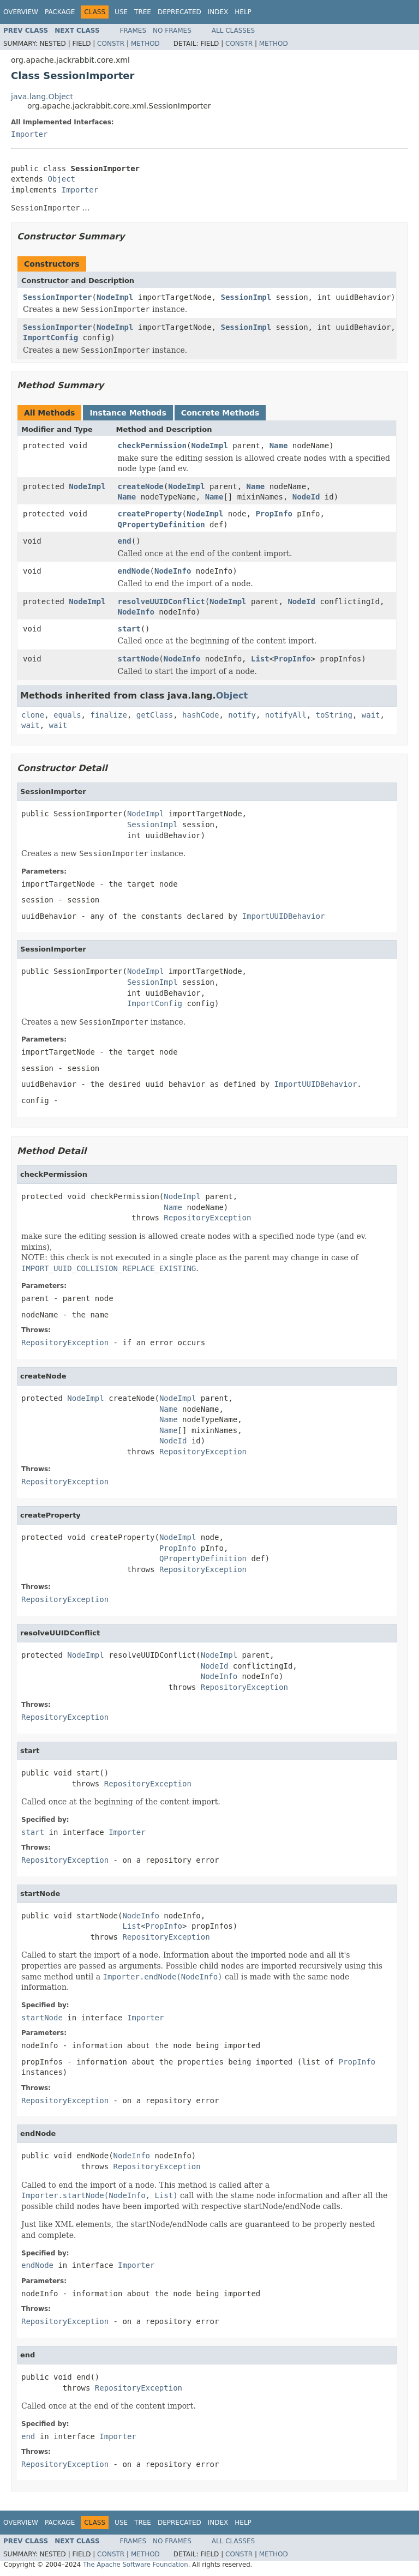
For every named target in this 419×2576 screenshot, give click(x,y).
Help (243, 12)
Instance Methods (127, 412)
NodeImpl (115, 297)
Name (279, 445)
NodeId (306, 496)
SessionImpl (245, 297)
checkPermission (152, 445)
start (129, 628)
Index (218, 12)
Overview (20, 12)
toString (334, 715)
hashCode (200, 715)
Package (60, 12)
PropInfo (273, 513)
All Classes (233, 30)
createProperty (150, 513)
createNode (141, 486)
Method (145, 43)
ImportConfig (50, 337)
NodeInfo (172, 571)
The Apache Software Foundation (135, 2564)
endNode (134, 571)
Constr (110, 43)
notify (242, 715)
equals (67, 715)
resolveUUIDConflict (161, 601)
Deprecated (179, 12)
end (124, 541)
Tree (142, 12)
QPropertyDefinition (161, 524)
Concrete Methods (220, 412)
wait (371, 715)
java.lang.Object (42, 96)
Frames (133, 30)
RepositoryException (207, 1217)
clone (32, 715)
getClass (154, 715)
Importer (29, 134)
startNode (138, 658)
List (260, 658)
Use (121, 12)
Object (61, 178)
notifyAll (286, 715)
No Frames (172, 30)
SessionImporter (57, 297)
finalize (108, 715)
